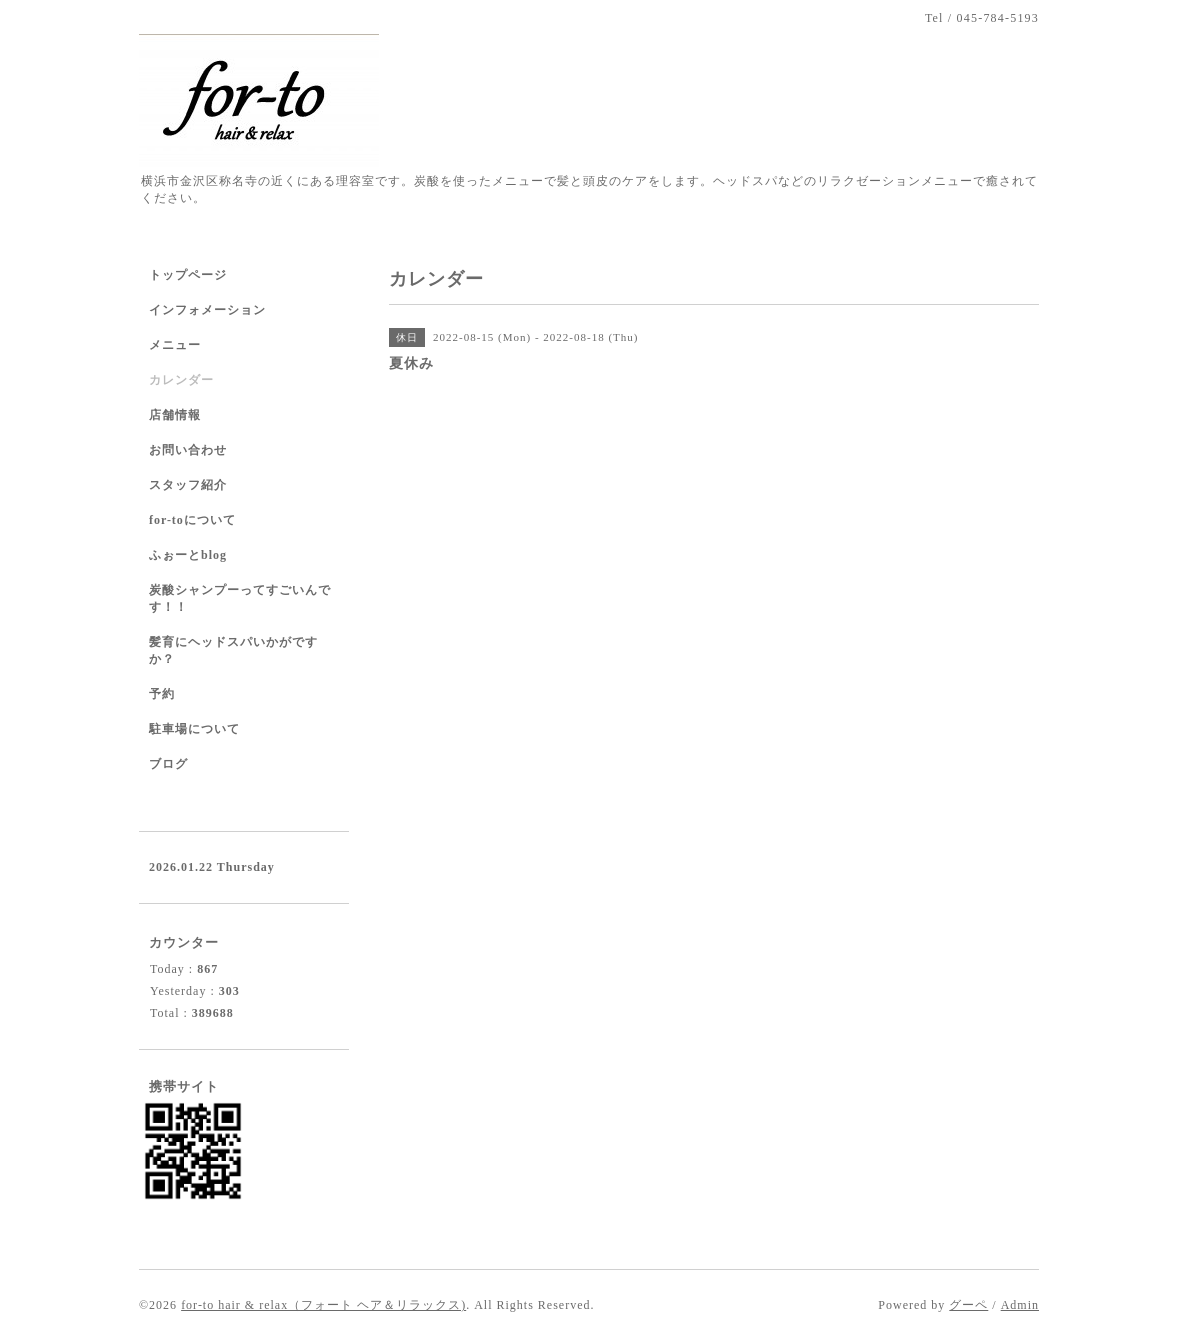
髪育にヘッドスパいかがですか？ (233, 650)
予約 (162, 694)
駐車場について (194, 729)
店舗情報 (175, 415)
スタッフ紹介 (188, 485)
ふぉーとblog (188, 555)
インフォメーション (207, 310)
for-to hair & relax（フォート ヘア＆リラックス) (323, 1305)
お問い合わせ (188, 450)
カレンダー (181, 380)
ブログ (168, 764)
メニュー (175, 345)
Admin (1020, 1305)
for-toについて (192, 520)
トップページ (188, 275)
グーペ (968, 1305)
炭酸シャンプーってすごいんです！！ (240, 598)
